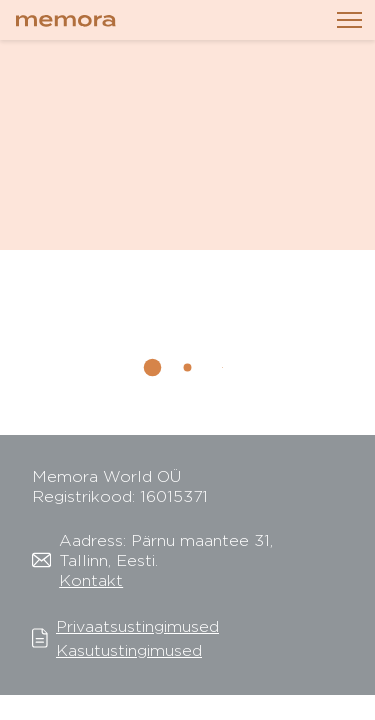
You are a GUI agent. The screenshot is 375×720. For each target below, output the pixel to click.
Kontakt (91, 580)
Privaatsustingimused (137, 626)
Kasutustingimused (129, 650)
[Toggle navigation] (349, 20)
